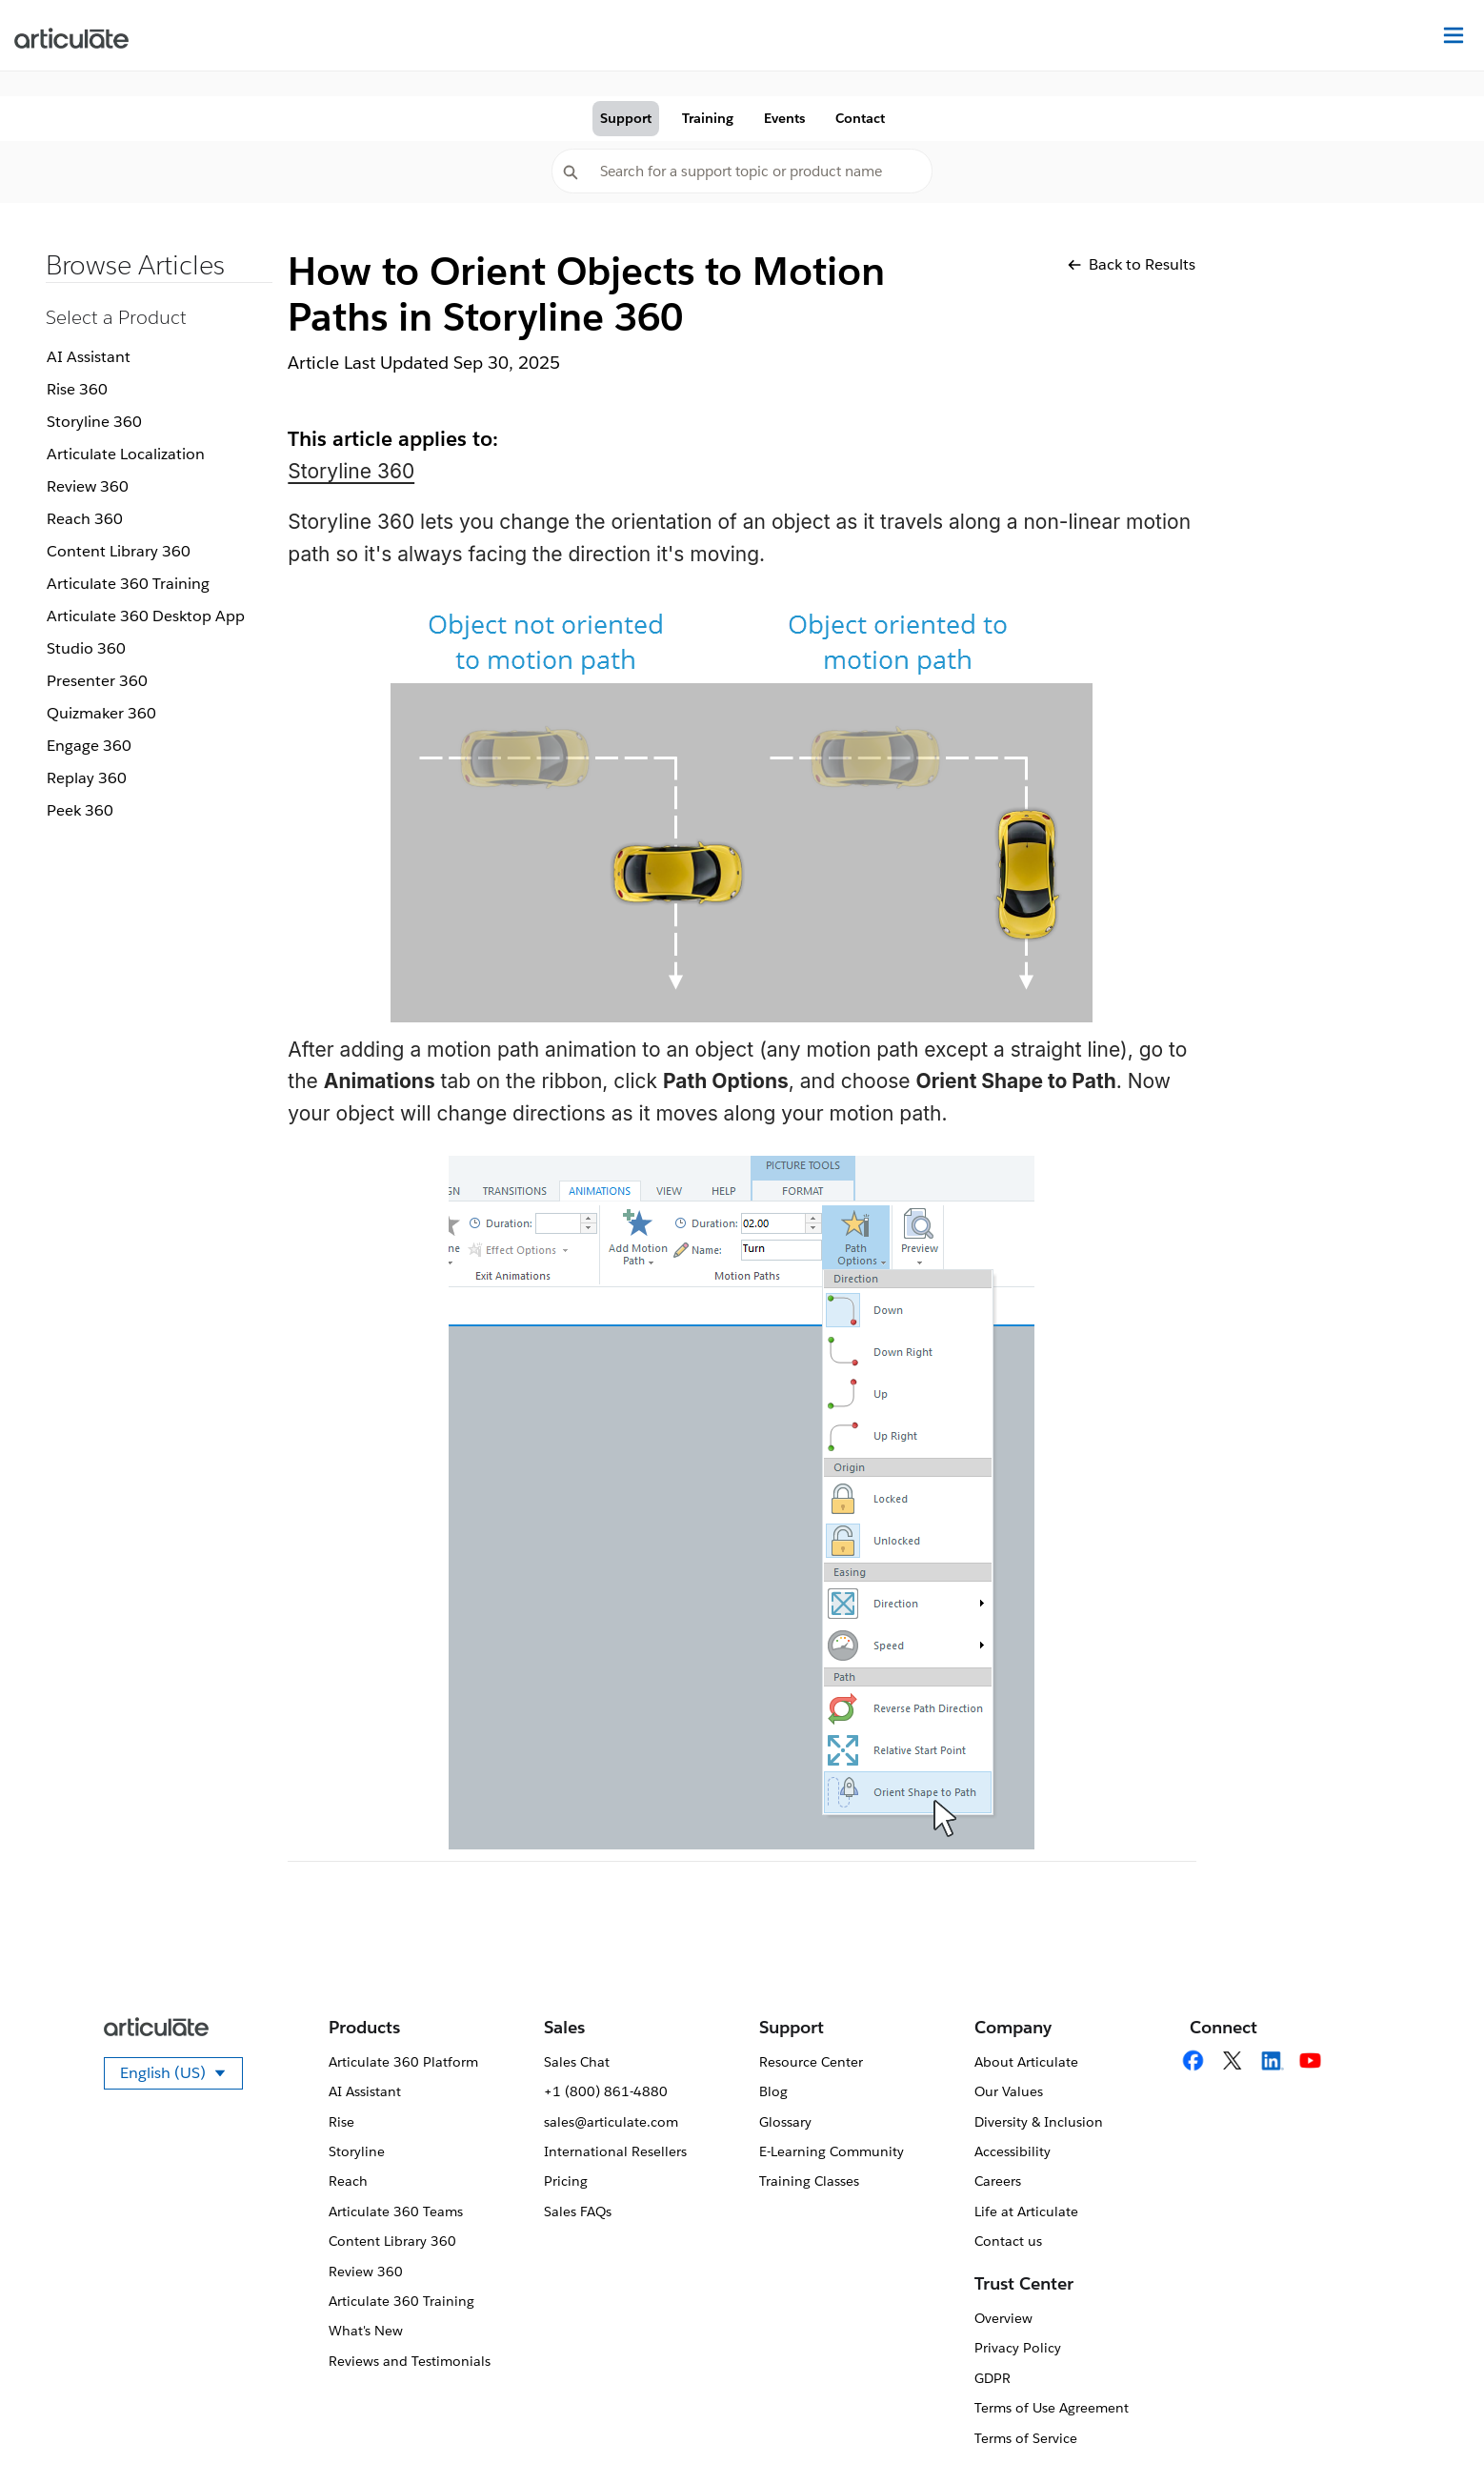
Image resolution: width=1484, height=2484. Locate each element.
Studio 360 (86, 648)
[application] (1430, 2430)
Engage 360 (89, 746)
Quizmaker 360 (101, 713)
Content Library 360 (119, 551)
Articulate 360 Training (128, 584)
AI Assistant (88, 357)
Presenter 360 (97, 681)
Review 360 (88, 486)
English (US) (181, 2076)
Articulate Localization (126, 454)
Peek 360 (80, 810)
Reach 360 (85, 519)
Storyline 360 (94, 422)
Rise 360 (77, 389)
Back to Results (1131, 264)
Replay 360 (87, 778)
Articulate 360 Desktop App (146, 616)
